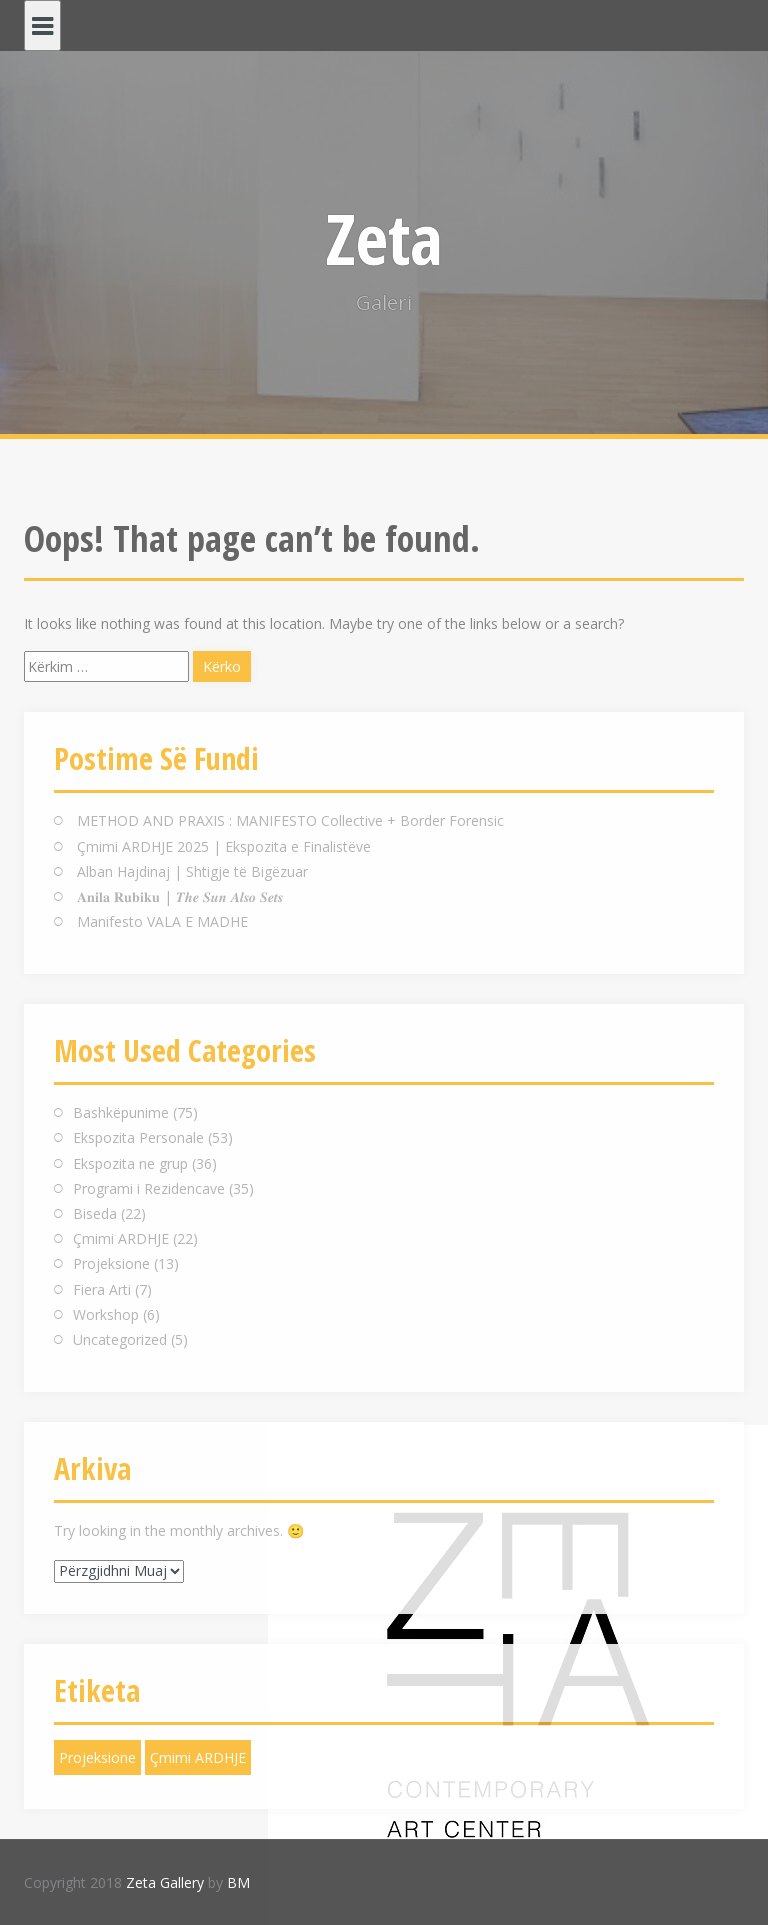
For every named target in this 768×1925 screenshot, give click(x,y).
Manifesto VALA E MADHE (162, 921)
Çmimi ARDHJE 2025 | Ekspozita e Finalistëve (224, 846)
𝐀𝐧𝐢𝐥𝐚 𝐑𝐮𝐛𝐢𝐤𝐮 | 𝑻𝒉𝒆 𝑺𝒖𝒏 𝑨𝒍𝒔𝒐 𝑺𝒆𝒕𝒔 (180, 896)
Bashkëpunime (121, 1112)
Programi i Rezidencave (149, 1188)
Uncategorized (120, 1339)
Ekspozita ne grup (130, 1163)
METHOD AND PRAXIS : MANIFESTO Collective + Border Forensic (290, 820)
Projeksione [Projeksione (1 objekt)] (97, 1757)
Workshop (106, 1314)
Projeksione (111, 1263)
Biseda (95, 1213)
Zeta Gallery (165, 1882)
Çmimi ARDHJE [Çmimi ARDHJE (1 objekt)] (198, 1757)
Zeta (384, 238)
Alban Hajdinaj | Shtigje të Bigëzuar (192, 871)
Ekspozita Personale (138, 1137)
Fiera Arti (102, 1289)
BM (238, 1882)
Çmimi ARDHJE (121, 1238)
